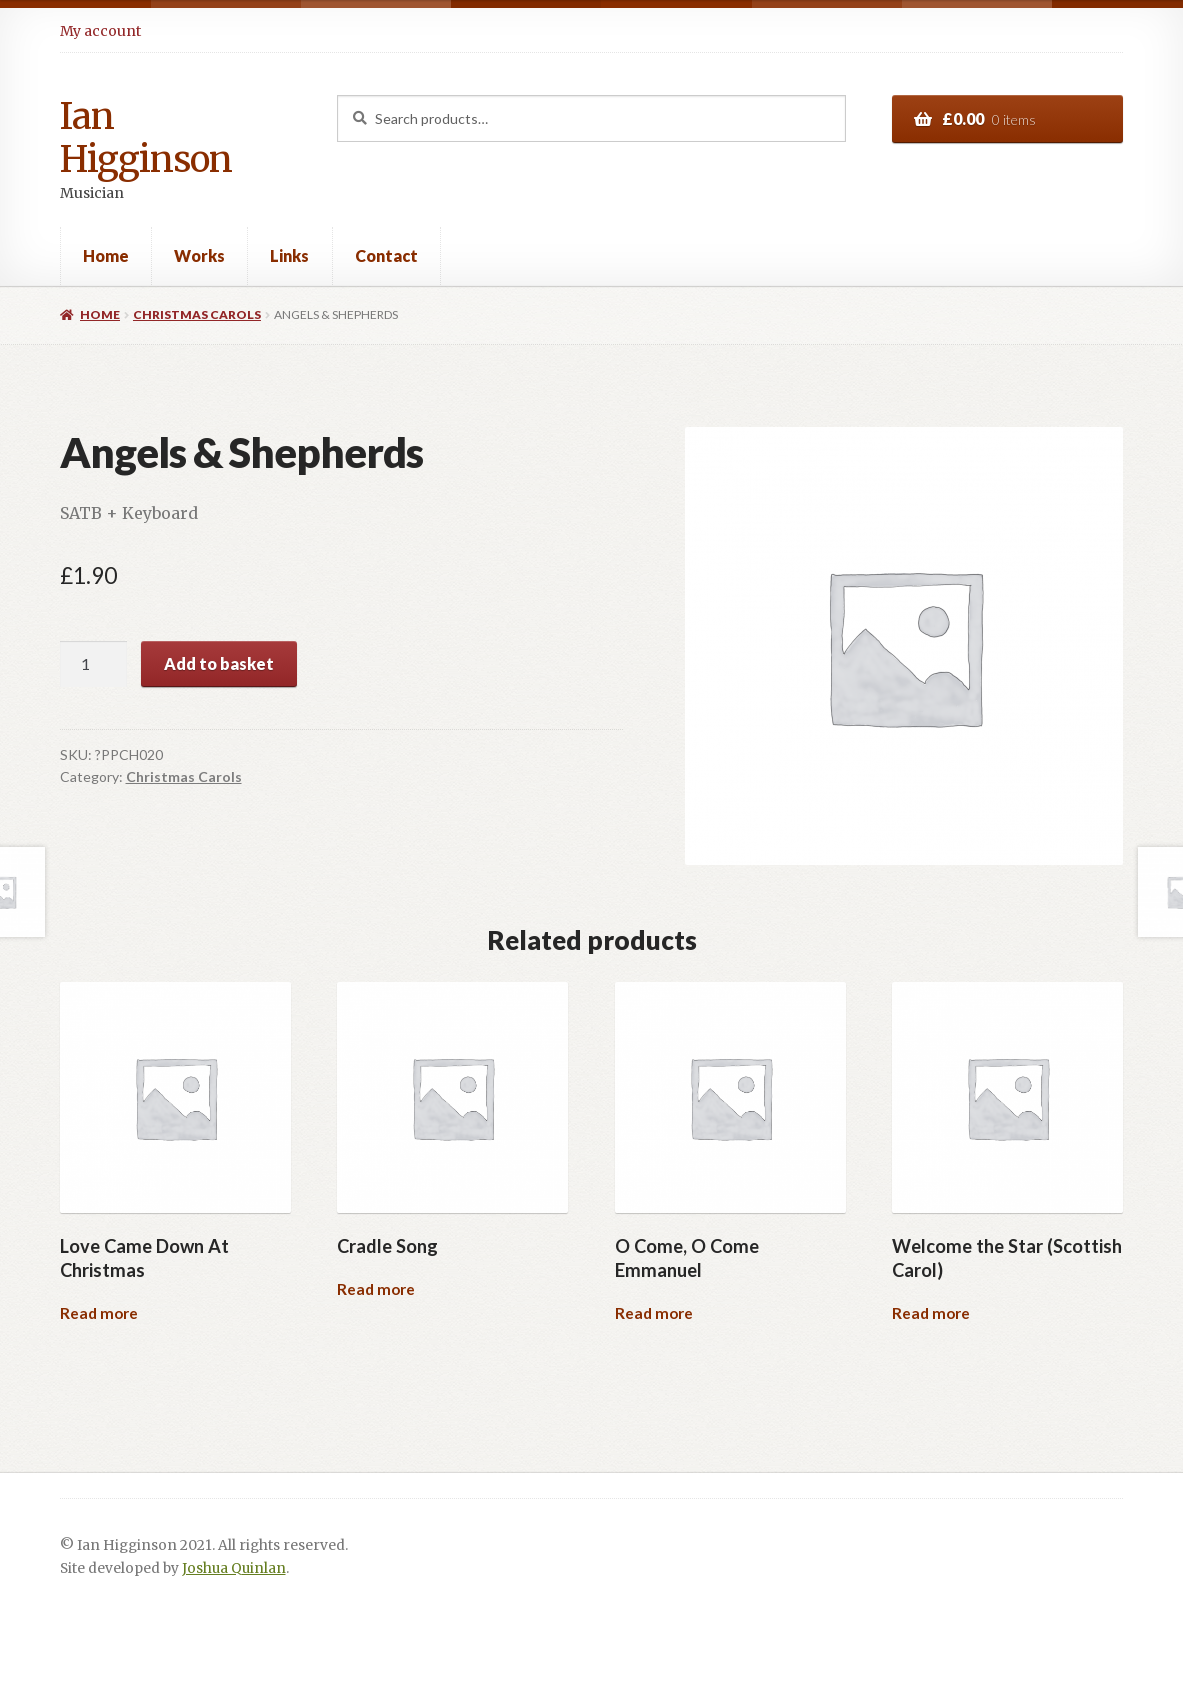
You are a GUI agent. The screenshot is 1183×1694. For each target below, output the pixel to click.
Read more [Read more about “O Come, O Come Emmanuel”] (654, 1313)
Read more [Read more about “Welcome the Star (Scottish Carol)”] (931, 1313)
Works (199, 255)
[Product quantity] (94, 664)
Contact (386, 255)
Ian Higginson (146, 138)
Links (289, 255)
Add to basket (219, 663)
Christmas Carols (197, 314)
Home (106, 255)
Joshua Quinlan (234, 1568)
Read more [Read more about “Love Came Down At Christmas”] (99, 1313)
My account (100, 31)
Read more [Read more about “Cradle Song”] (376, 1289)
